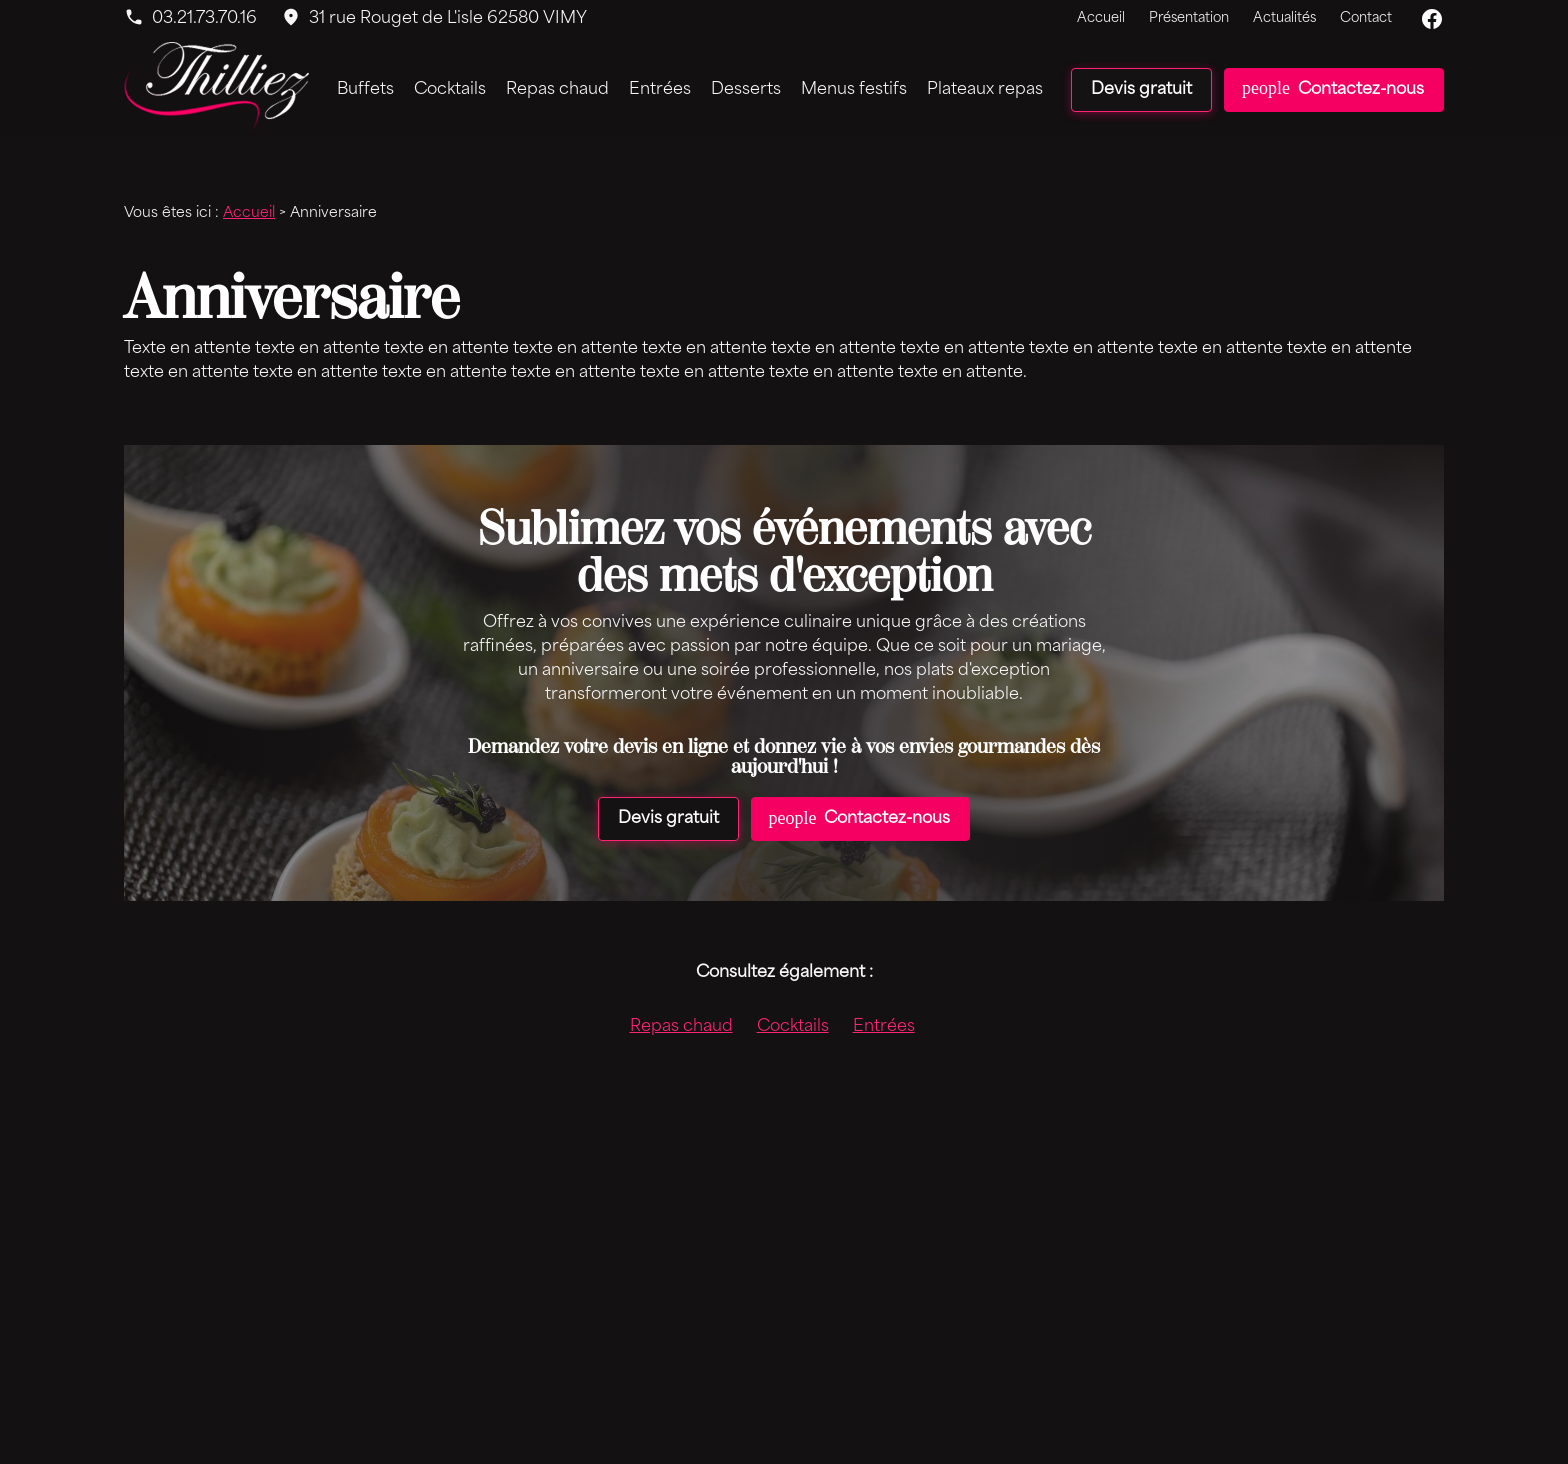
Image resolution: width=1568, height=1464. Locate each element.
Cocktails (450, 90)
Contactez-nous (1333, 88)
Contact (1366, 18)
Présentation (1189, 18)
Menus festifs (854, 90)
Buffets (365, 90)
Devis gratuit (1141, 90)
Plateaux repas (985, 90)
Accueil (1101, 18)
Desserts (746, 90)
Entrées (660, 90)
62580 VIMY (448, 19)
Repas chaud (557, 90)
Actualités (1284, 18)
